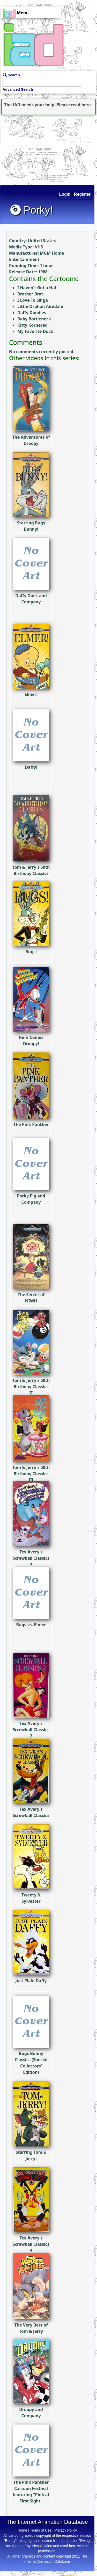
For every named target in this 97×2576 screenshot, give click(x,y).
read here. (81, 105)
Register (82, 194)
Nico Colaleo (42, 2546)
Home (22, 2530)
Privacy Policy (65, 2530)
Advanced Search (18, 89)
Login (65, 194)
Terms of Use (40, 2530)
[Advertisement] (32, 148)
